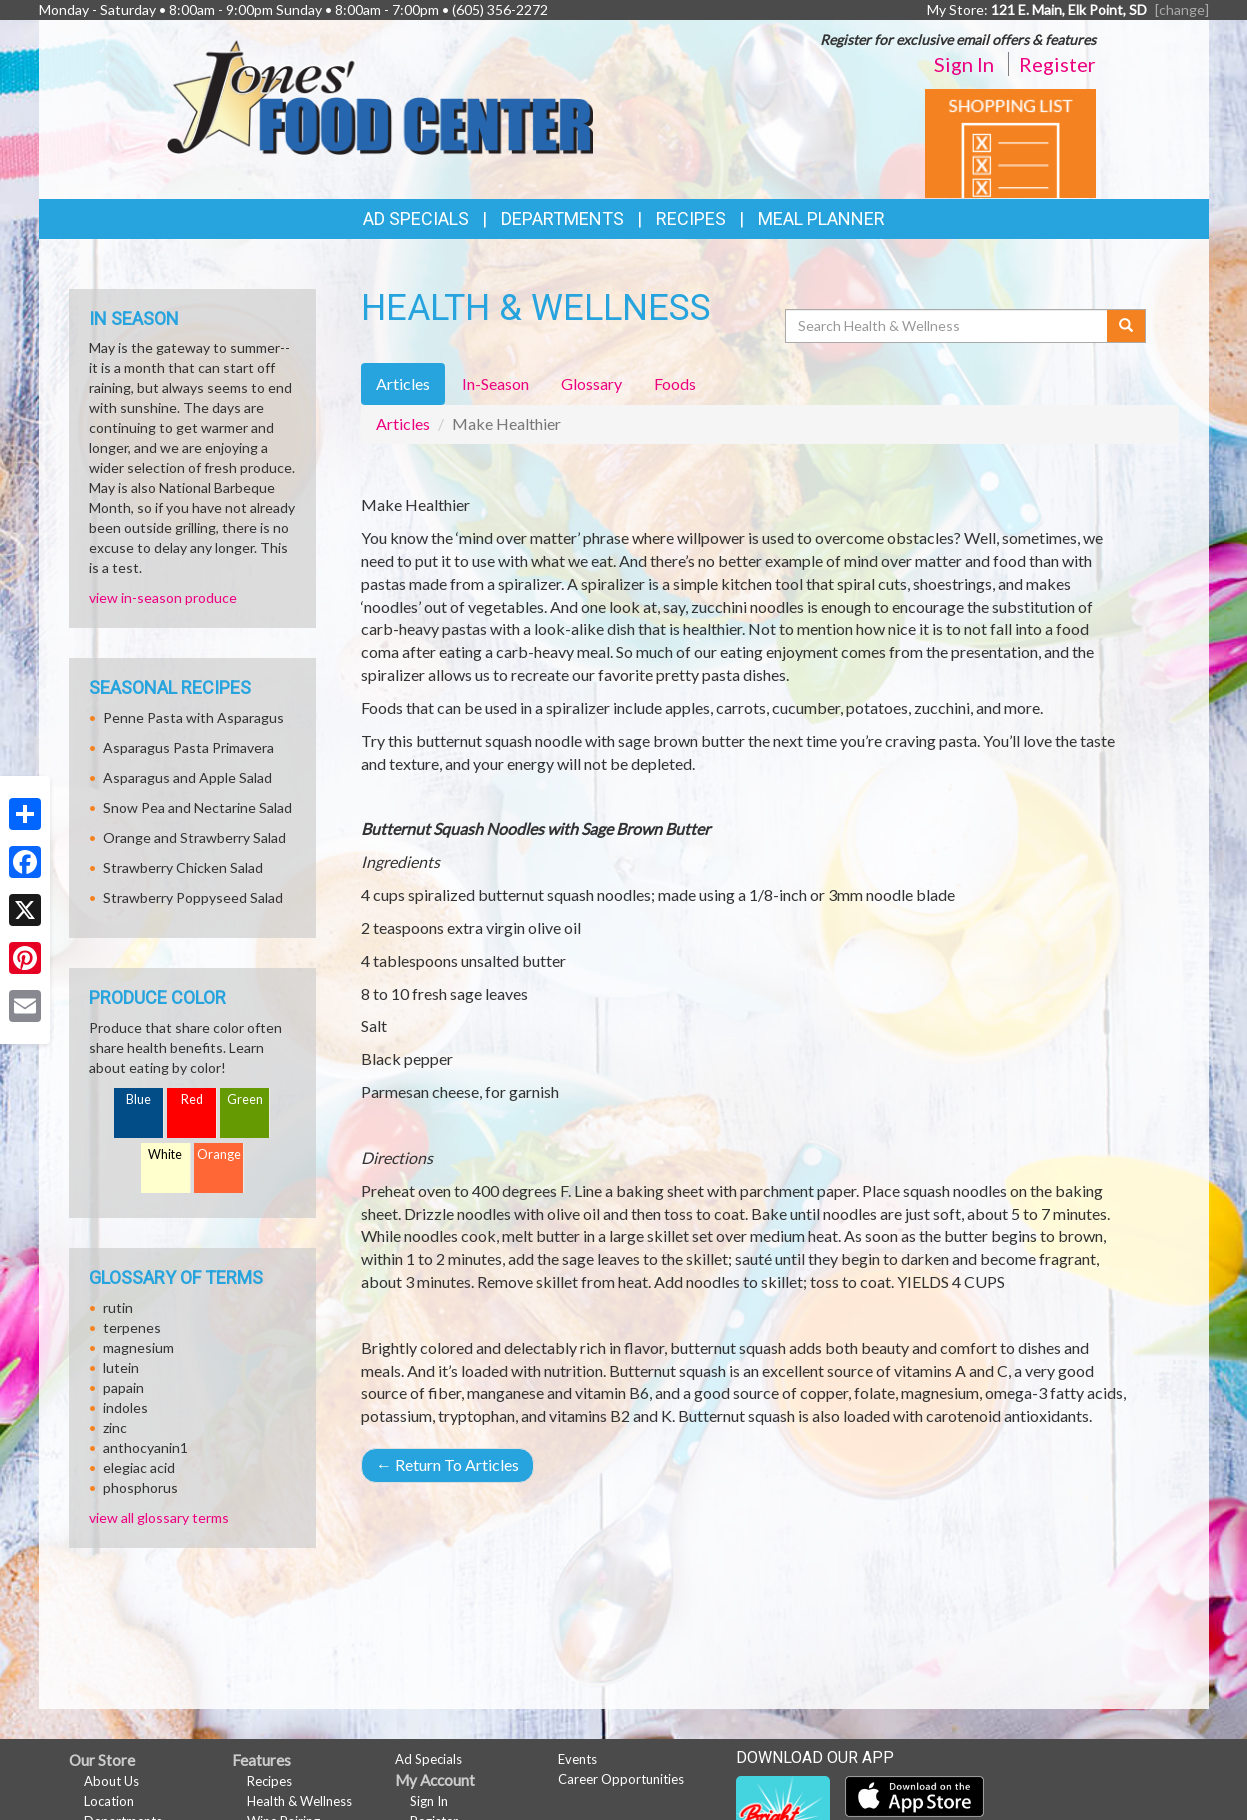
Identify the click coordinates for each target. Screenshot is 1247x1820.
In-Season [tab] (495, 383)
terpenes (132, 1327)
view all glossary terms (159, 1517)
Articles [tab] (403, 383)
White (165, 1154)
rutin (118, 1307)
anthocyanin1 (145, 1447)
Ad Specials (416, 218)
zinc (115, 1427)
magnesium (138, 1347)
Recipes (691, 218)
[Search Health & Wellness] (948, 326)
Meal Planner (821, 218)
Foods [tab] (675, 383)
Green (245, 1099)
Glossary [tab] (591, 383)
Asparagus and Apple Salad (187, 777)
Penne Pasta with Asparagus (193, 717)
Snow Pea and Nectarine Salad (197, 807)
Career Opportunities (621, 1779)
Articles (403, 423)
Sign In (964, 64)
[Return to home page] (379, 95)
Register (1057, 64)
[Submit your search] (1126, 326)
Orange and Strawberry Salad (194, 837)
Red (192, 1099)
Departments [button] (562, 218)
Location (109, 1801)
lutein (121, 1367)
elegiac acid (139, 1467)
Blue (138, 1099)
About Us (111, 1781)
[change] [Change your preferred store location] (1182, 9)
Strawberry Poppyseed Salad (193, 897)
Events (577, 1759)
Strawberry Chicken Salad (183, 867)
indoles (125, 1407)
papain (123, 1387)
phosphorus (140, 1487)
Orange (219, 1154)
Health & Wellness (299, 1801)
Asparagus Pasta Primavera (188, 747)
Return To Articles (447, 1464)
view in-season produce (163, 597)
